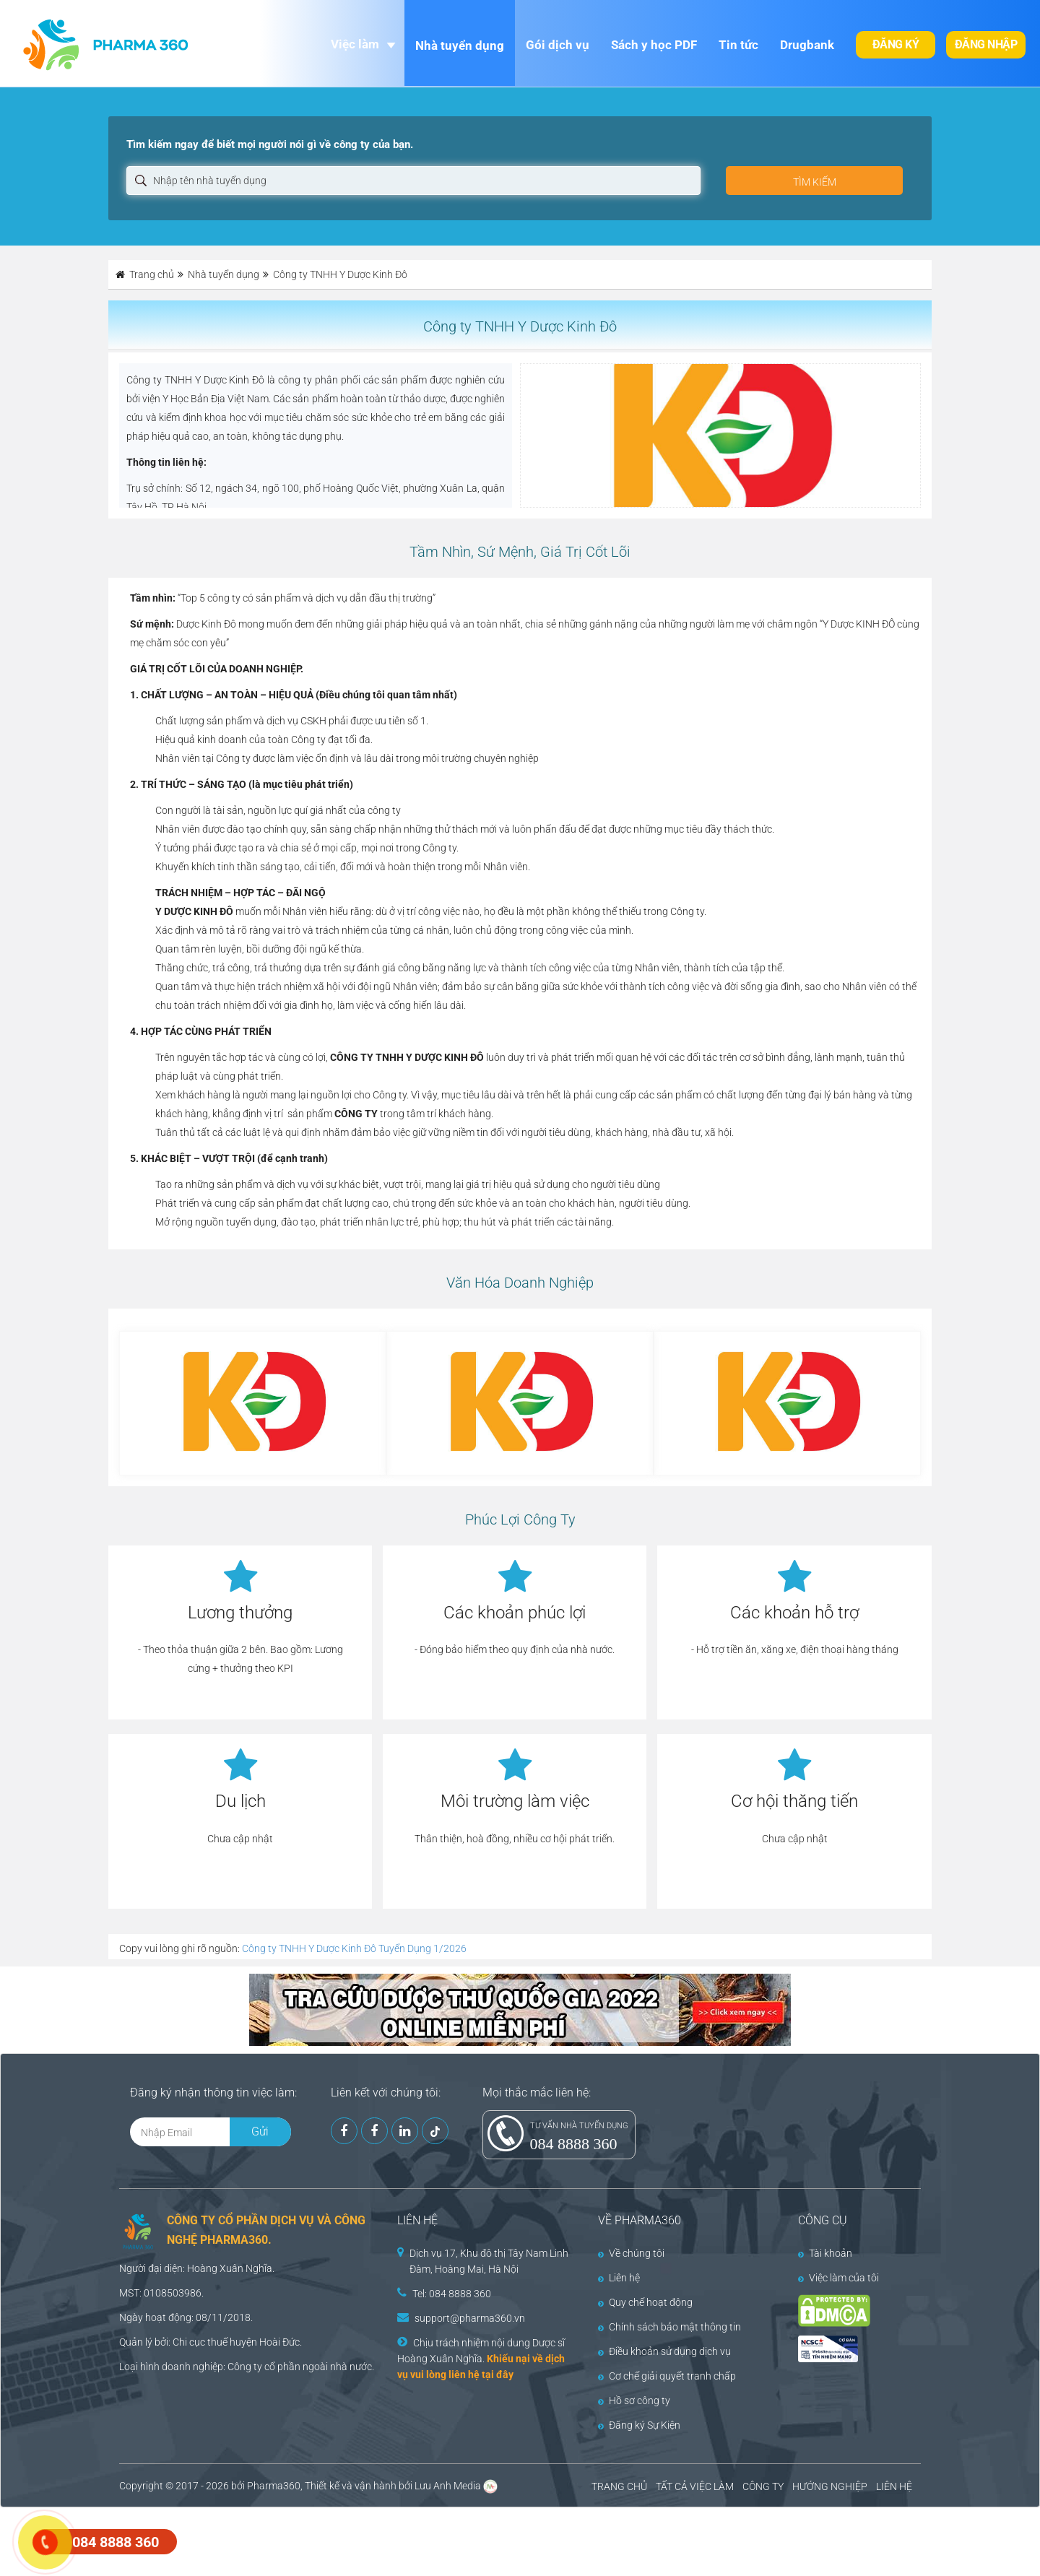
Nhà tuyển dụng (459, 45)
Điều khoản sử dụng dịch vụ (664, 2351)
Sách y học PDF (654, 45)
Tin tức (738, 45)
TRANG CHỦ (619, 2486)
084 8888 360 (574, 2144)
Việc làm (355, 44)
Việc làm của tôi (838, 2278)
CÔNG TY (763, 2486)
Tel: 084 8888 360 (451, 2293)
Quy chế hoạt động (645, 2302)
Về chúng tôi (631, 2253)
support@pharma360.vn (470, 2318)
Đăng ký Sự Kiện (639, 2425)
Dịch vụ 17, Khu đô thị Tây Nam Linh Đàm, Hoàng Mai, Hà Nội (489, 2261)
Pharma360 (273, 2486)
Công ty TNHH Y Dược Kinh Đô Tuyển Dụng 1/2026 (354, 1948)
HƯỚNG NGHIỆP (829, 2486)
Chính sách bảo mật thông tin (669, 2327)
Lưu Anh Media (448, 2486)
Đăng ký (895, 44)
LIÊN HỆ (894, 2486)
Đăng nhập (986, 44)
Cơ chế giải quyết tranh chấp (667, 2376)
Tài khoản (825, 2253)
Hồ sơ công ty (634, 2400)
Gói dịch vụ (557, 45)
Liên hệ (619, 2278)
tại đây (498, 2374)
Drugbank (807, 45)
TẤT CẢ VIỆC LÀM (695, 2486)
